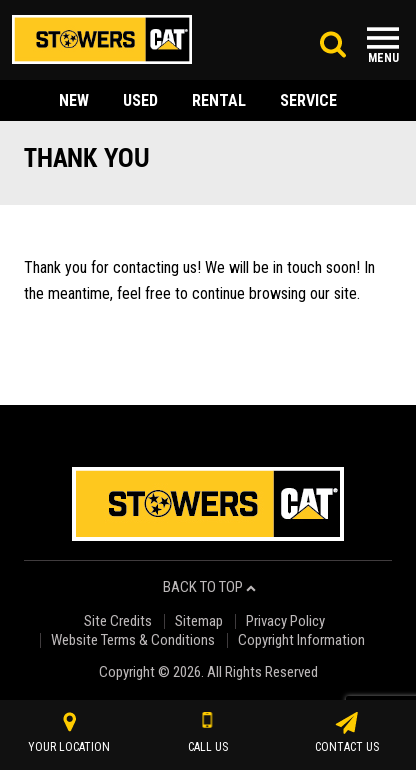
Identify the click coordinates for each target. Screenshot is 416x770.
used (140, 100)
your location (69, 733)
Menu (383, 58)
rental (219, 100)
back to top (209, 587)
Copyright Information (301, 640)
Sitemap (199, 621)
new (74, 100)
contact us (347, 733)
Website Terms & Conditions (133, 640)
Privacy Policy (285, 621)
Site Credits (118, 621)
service (308, 100)
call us (208, 733)
